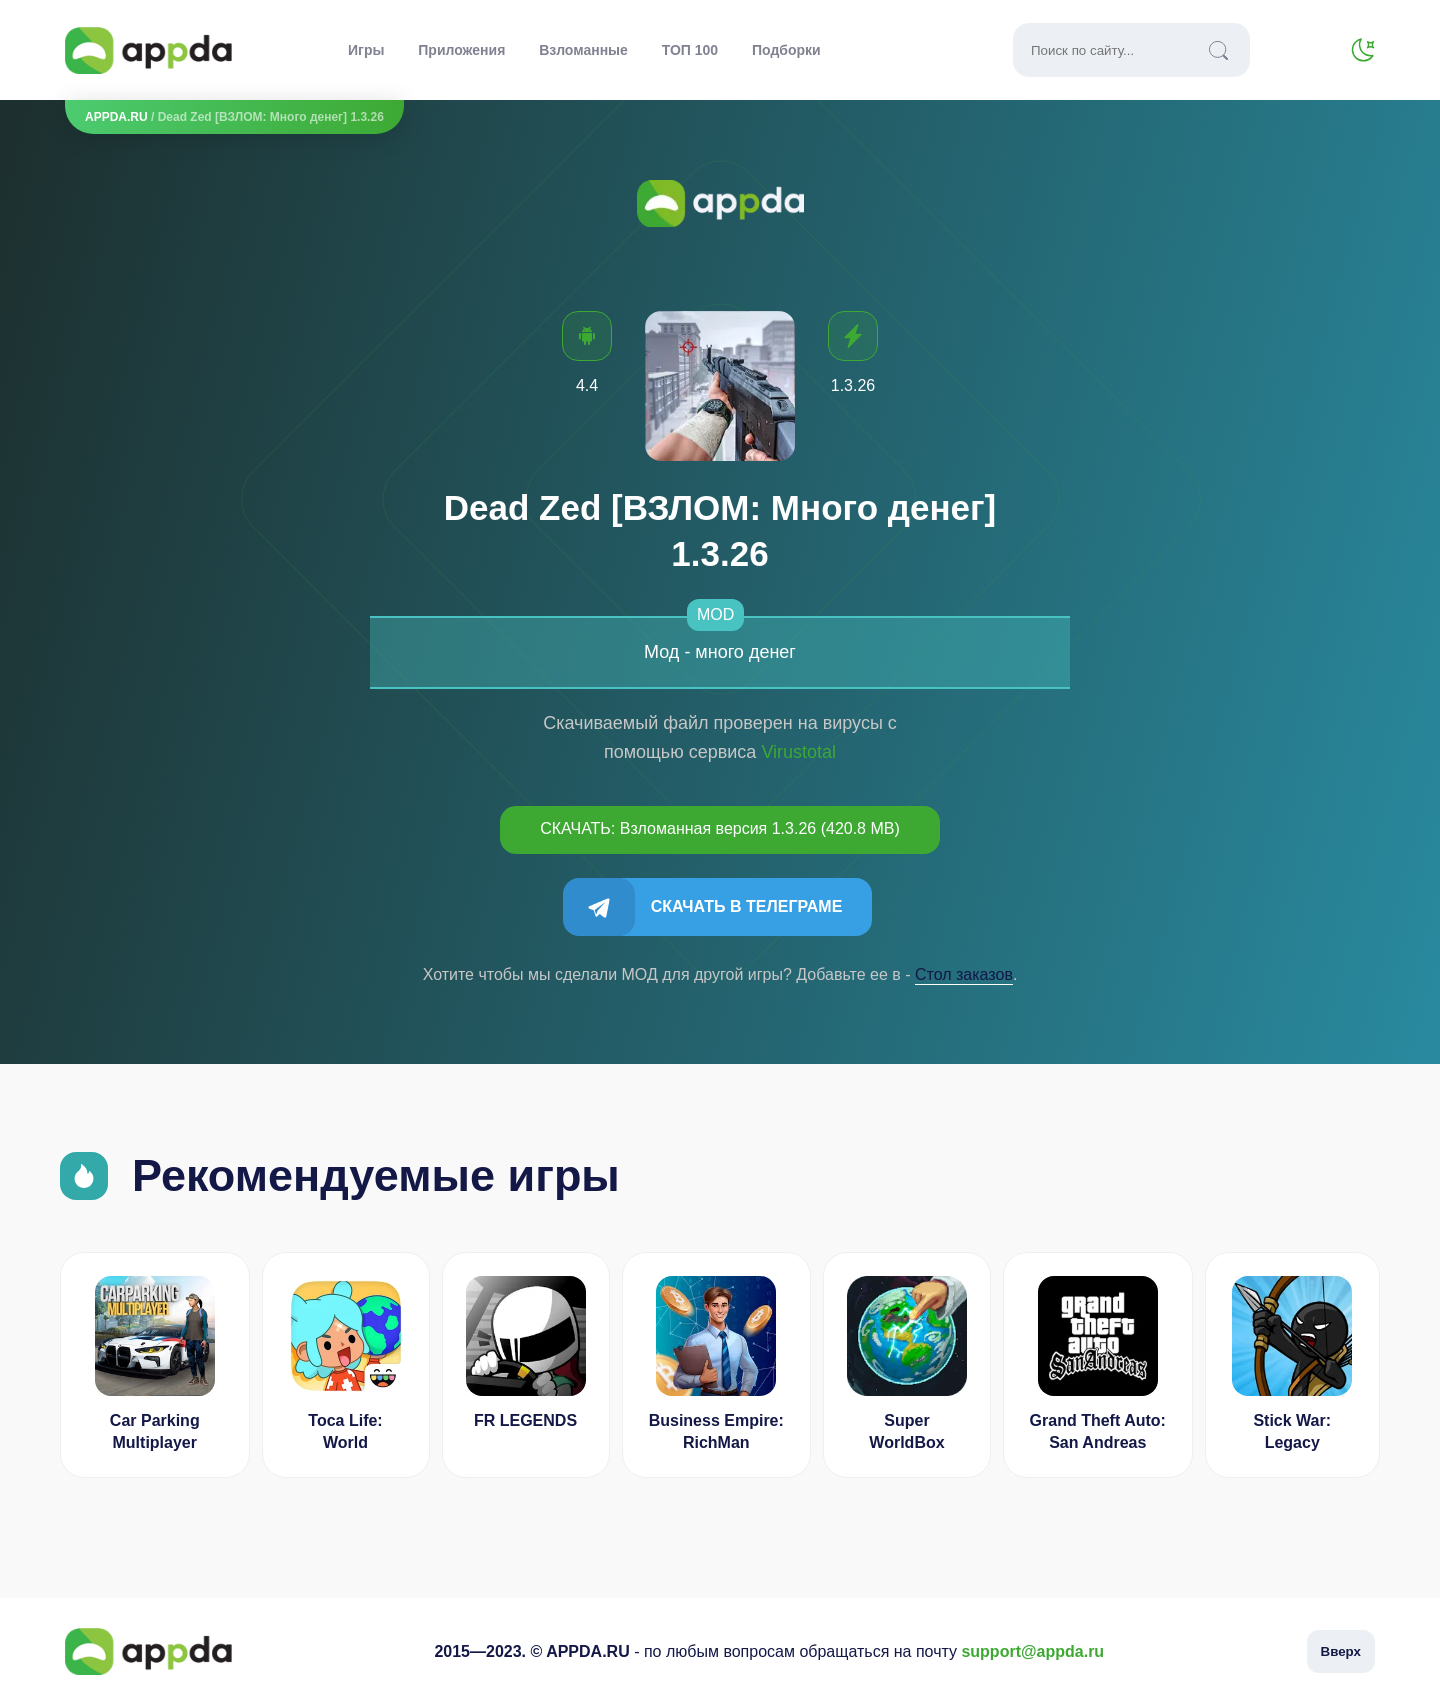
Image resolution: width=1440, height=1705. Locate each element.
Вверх (1341, 1651)
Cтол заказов (964, 974)
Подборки (786, 50)
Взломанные (583, 50)
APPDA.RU (116, 117)
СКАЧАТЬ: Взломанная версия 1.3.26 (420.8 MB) (720, 828)
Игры (366, 50)
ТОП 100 (690, 50)
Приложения (461, 50)
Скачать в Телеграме (747, 906)
